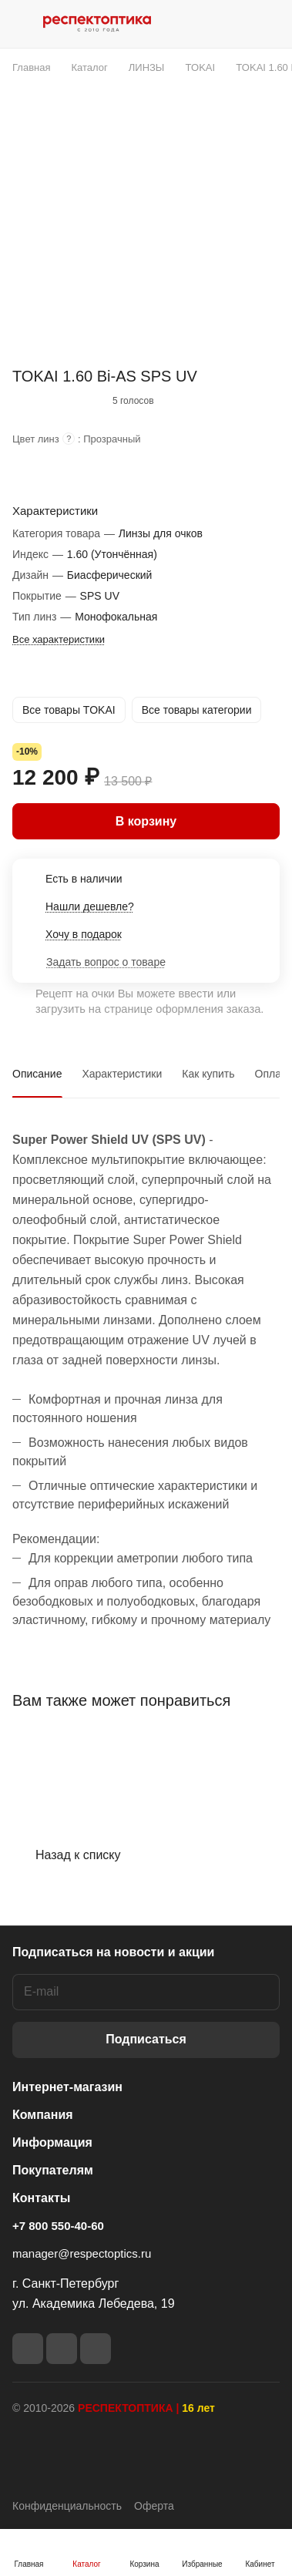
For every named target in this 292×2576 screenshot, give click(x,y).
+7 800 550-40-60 (58, 2225)
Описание (37, 1074)
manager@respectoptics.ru (81, 2253)
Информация (52, 2142)
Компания (42, 2114)
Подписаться (146, 2039)
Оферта (154, 2506)
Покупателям (52, 2170)
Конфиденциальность (67, 2506)
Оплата (273, 1074)
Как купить (208, 1074)
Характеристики (122, 1074)
